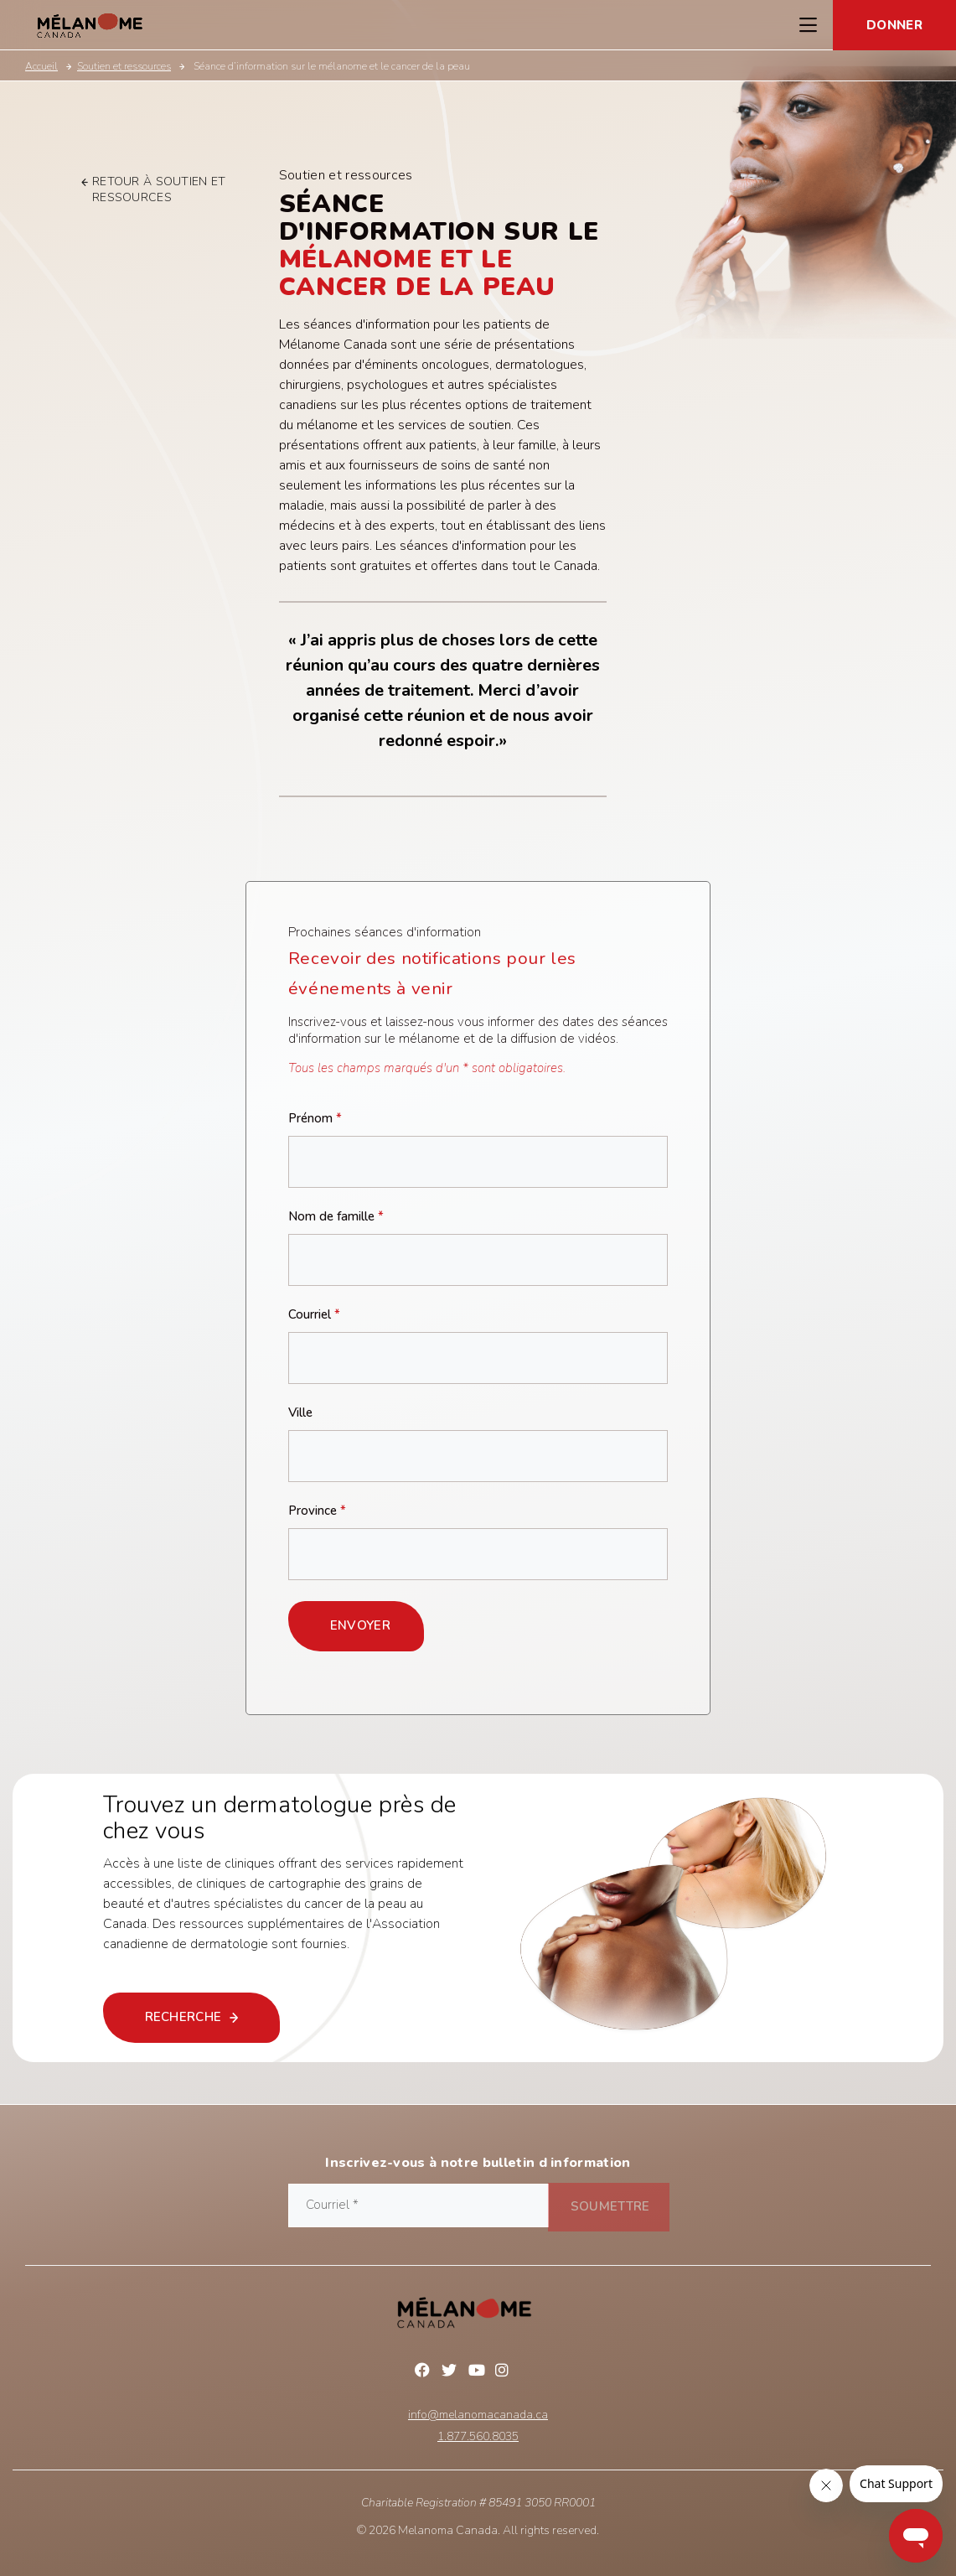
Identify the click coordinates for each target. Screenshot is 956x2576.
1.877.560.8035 (478, 2436)
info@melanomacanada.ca (478, 2415)
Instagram (505, 2372)
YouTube (478, 2372)
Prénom (315, 1119)
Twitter (452, 2372)
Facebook (425, 2372)
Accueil (41, 66)
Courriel (314, 1315)
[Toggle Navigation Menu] (808, 25)
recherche (196, 2016)
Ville (300, 1413)
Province (317, 1511)
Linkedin (532, 2372)
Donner (894, 25)
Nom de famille (336, 1217)
